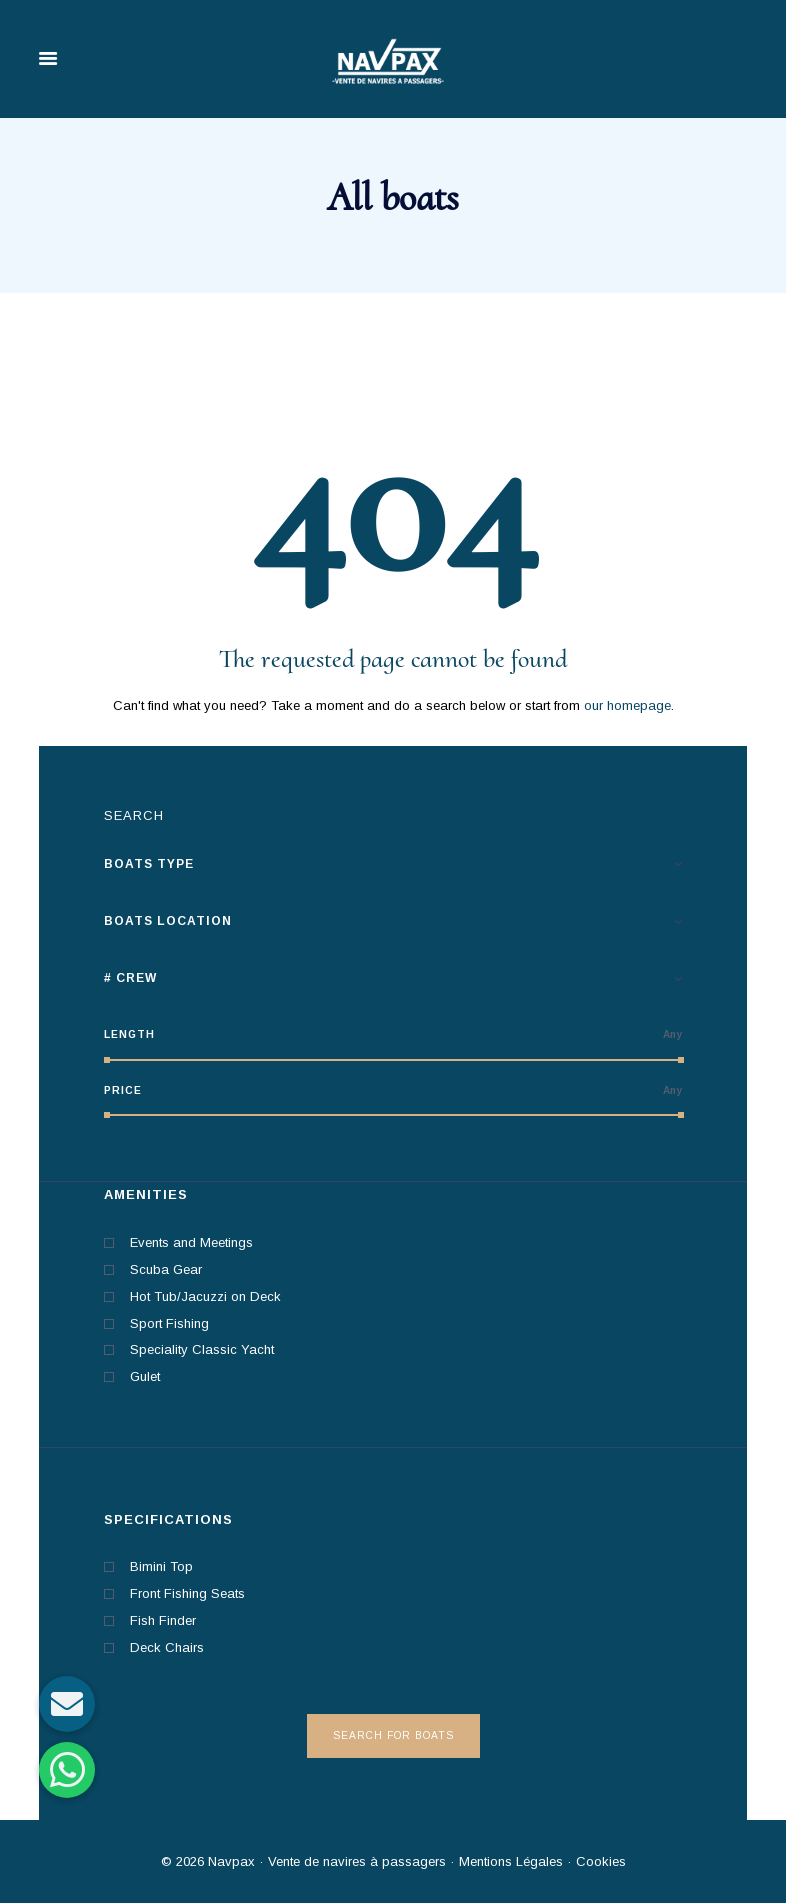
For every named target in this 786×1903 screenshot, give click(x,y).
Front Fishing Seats (187, 1593)
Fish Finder (163, 1620)
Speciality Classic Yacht (202, 1349)
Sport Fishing (169, 1323)
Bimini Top (161, 1566)
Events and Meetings (191, 1242)
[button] (67, 1770)
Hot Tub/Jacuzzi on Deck (205, 1296)
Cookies (601, 1861)
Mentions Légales (509, 1861)
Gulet (145, 1376)
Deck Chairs (167, 1647)
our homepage (627, 705)
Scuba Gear (166, 1269)
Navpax (231, 1861)
